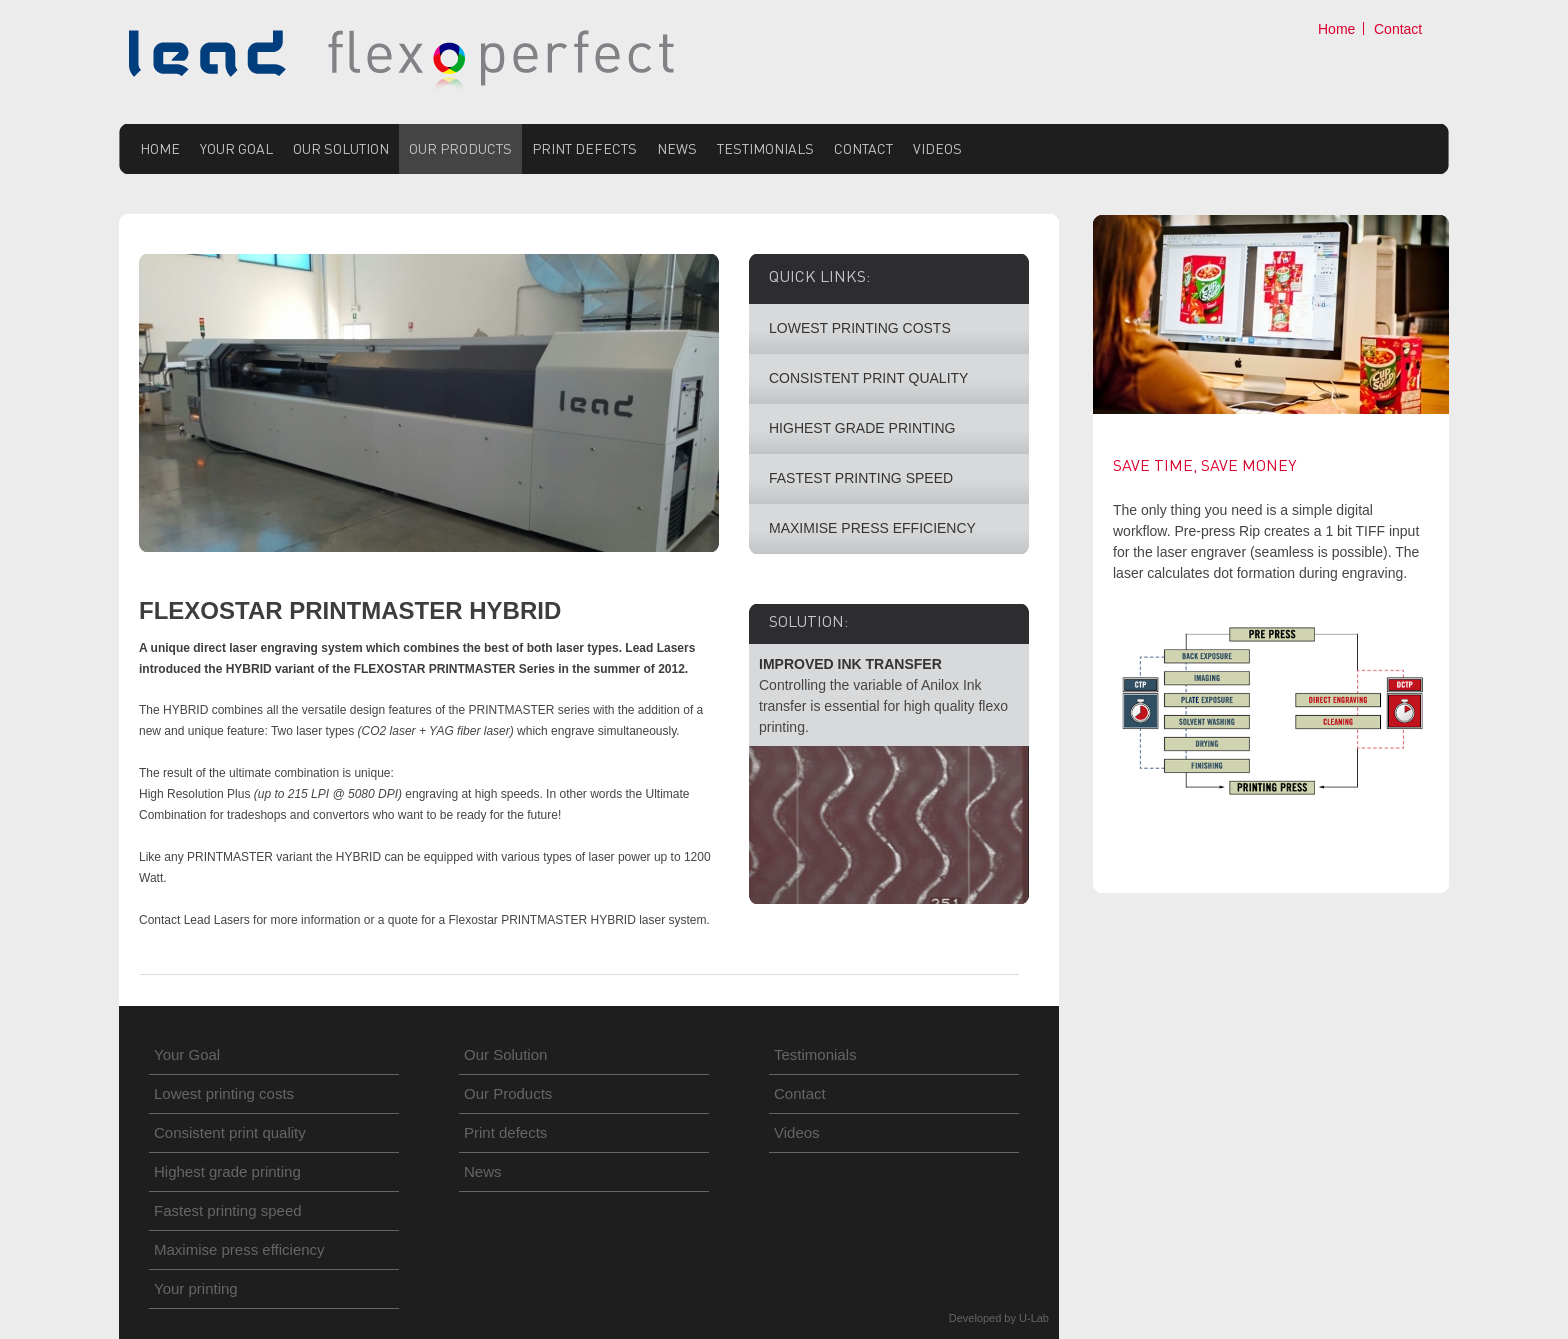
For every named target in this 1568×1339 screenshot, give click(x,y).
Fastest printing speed (228, 1210)
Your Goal (236, 148)
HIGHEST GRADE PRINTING (862, 428)
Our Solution (341, 148)
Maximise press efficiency (239, 1249)
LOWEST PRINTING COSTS (860, 328)
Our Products (460, 148)
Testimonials (765, 148)
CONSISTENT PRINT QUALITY (868, 378)
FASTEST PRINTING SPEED (861, 478)
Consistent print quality (230, 1132)
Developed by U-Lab (999, 1318)
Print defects (584, 148)
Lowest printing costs (224, 1093)
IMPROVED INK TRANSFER (850, 664)
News (677, 148)
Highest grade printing (227, 1171)
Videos (937, 148)
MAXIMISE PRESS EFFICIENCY (872, 528)
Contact (1398, 29)
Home (1336, 29)
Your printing (196, 1288)
